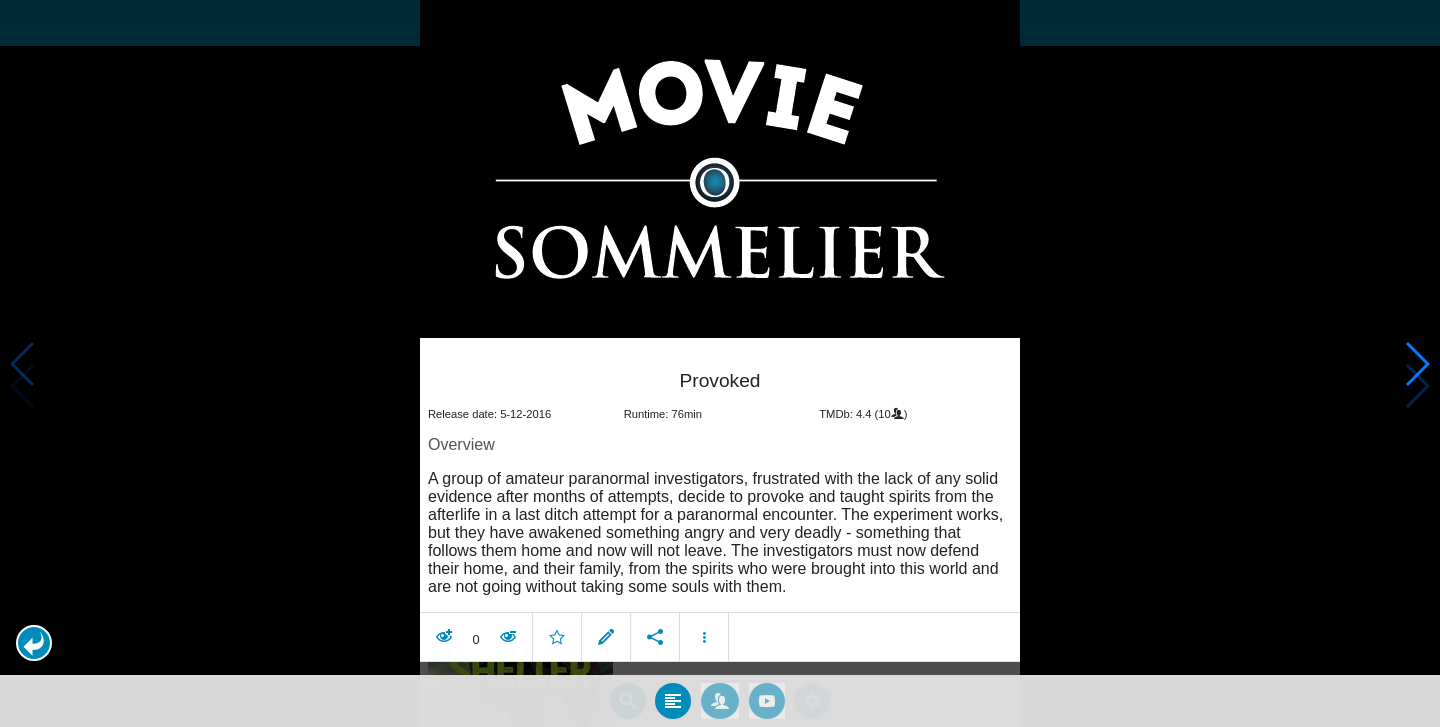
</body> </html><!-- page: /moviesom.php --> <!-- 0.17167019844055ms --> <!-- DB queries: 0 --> (720, 363)
